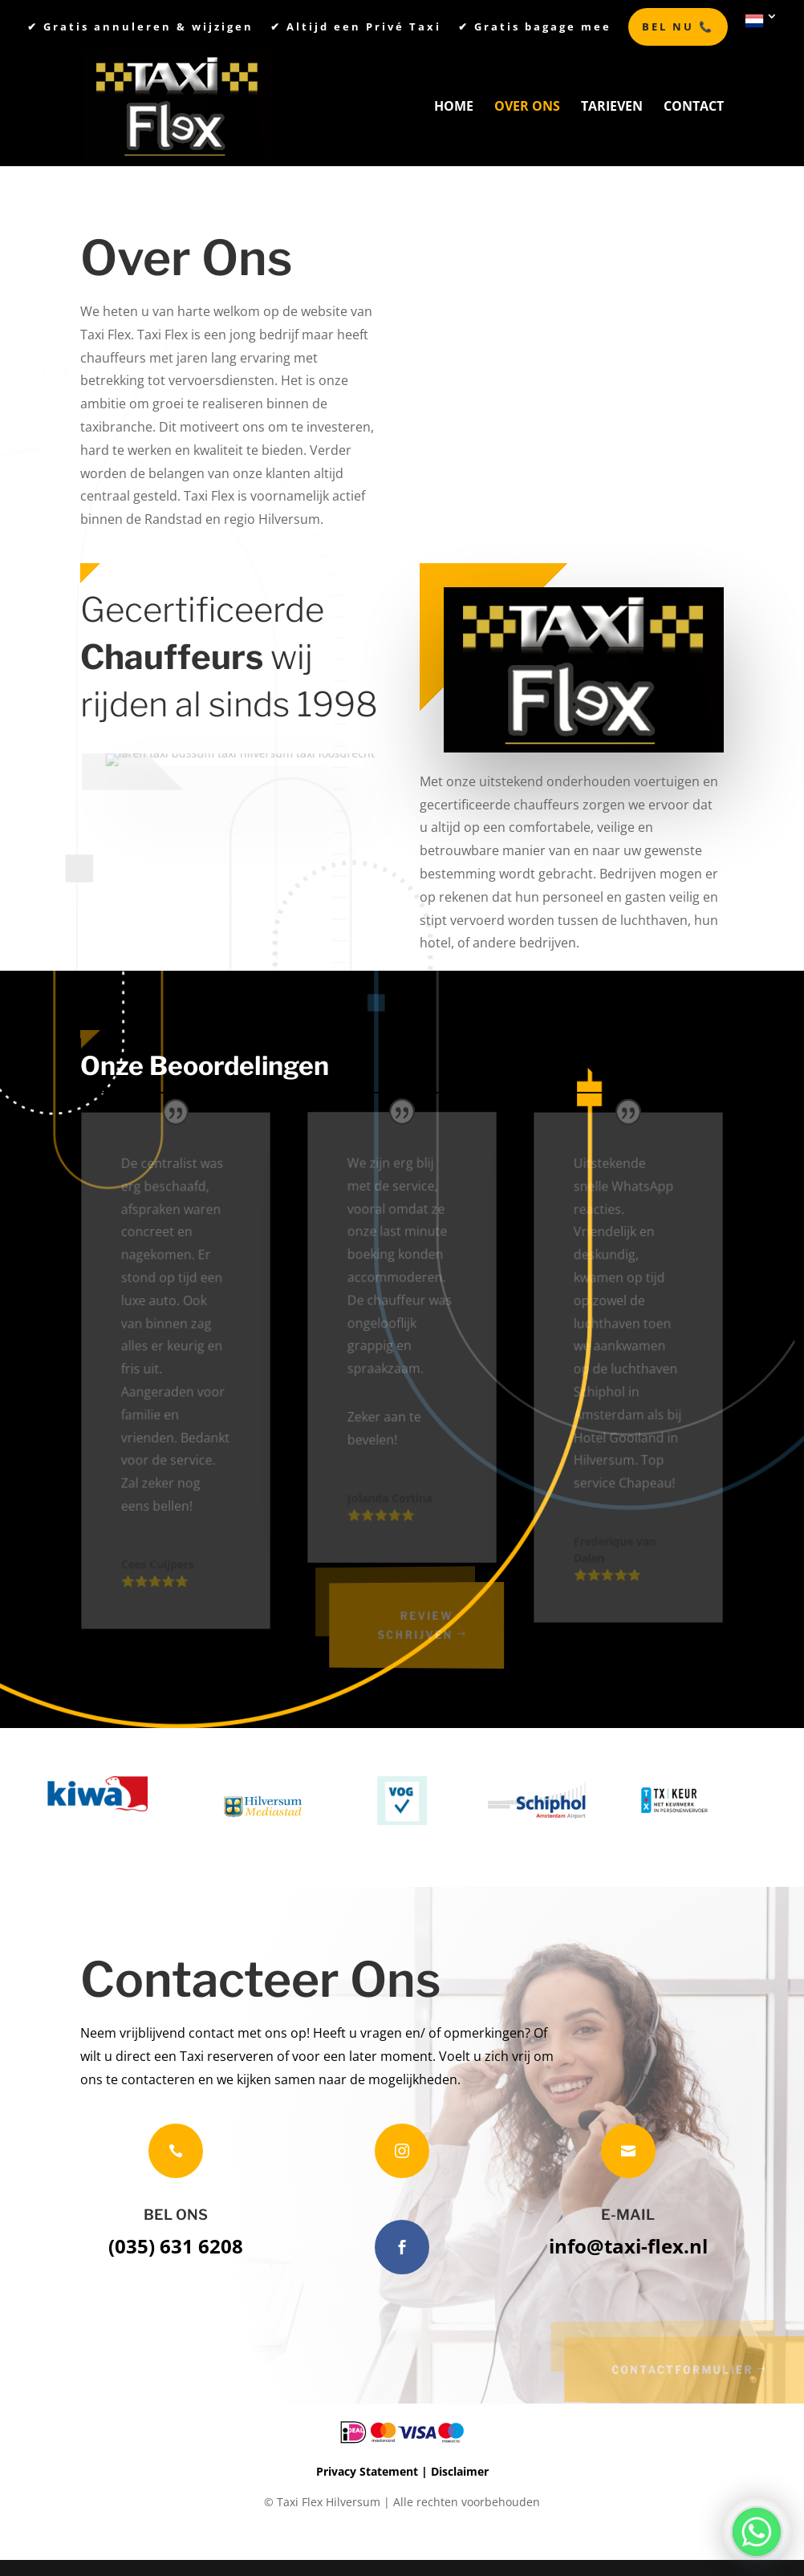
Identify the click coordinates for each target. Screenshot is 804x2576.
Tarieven (612, 107)
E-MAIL (628, 2214)
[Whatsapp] (757, 2532)
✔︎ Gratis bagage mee (534, 28)
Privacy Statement (367, 2471)
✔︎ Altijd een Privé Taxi (355, 28)
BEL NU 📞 (678, 26)
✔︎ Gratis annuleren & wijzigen (140, 28)
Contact (694, 107)
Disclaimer (460, 2471)
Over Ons (527, 107)
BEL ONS (176, 2214)
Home (453, 107)
